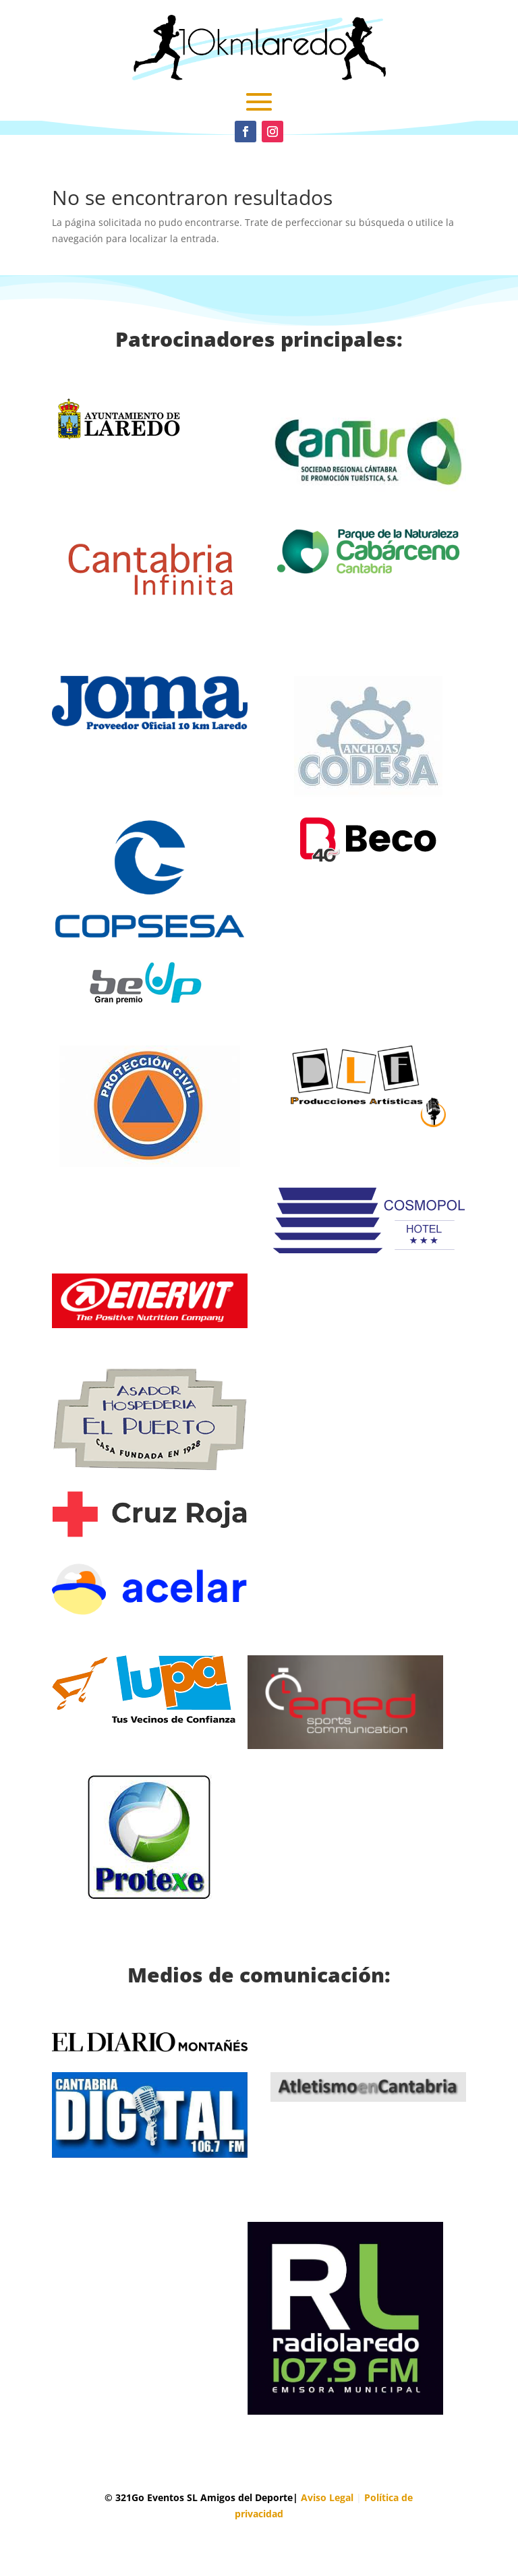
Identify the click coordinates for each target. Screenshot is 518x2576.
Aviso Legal (327, 2497)
